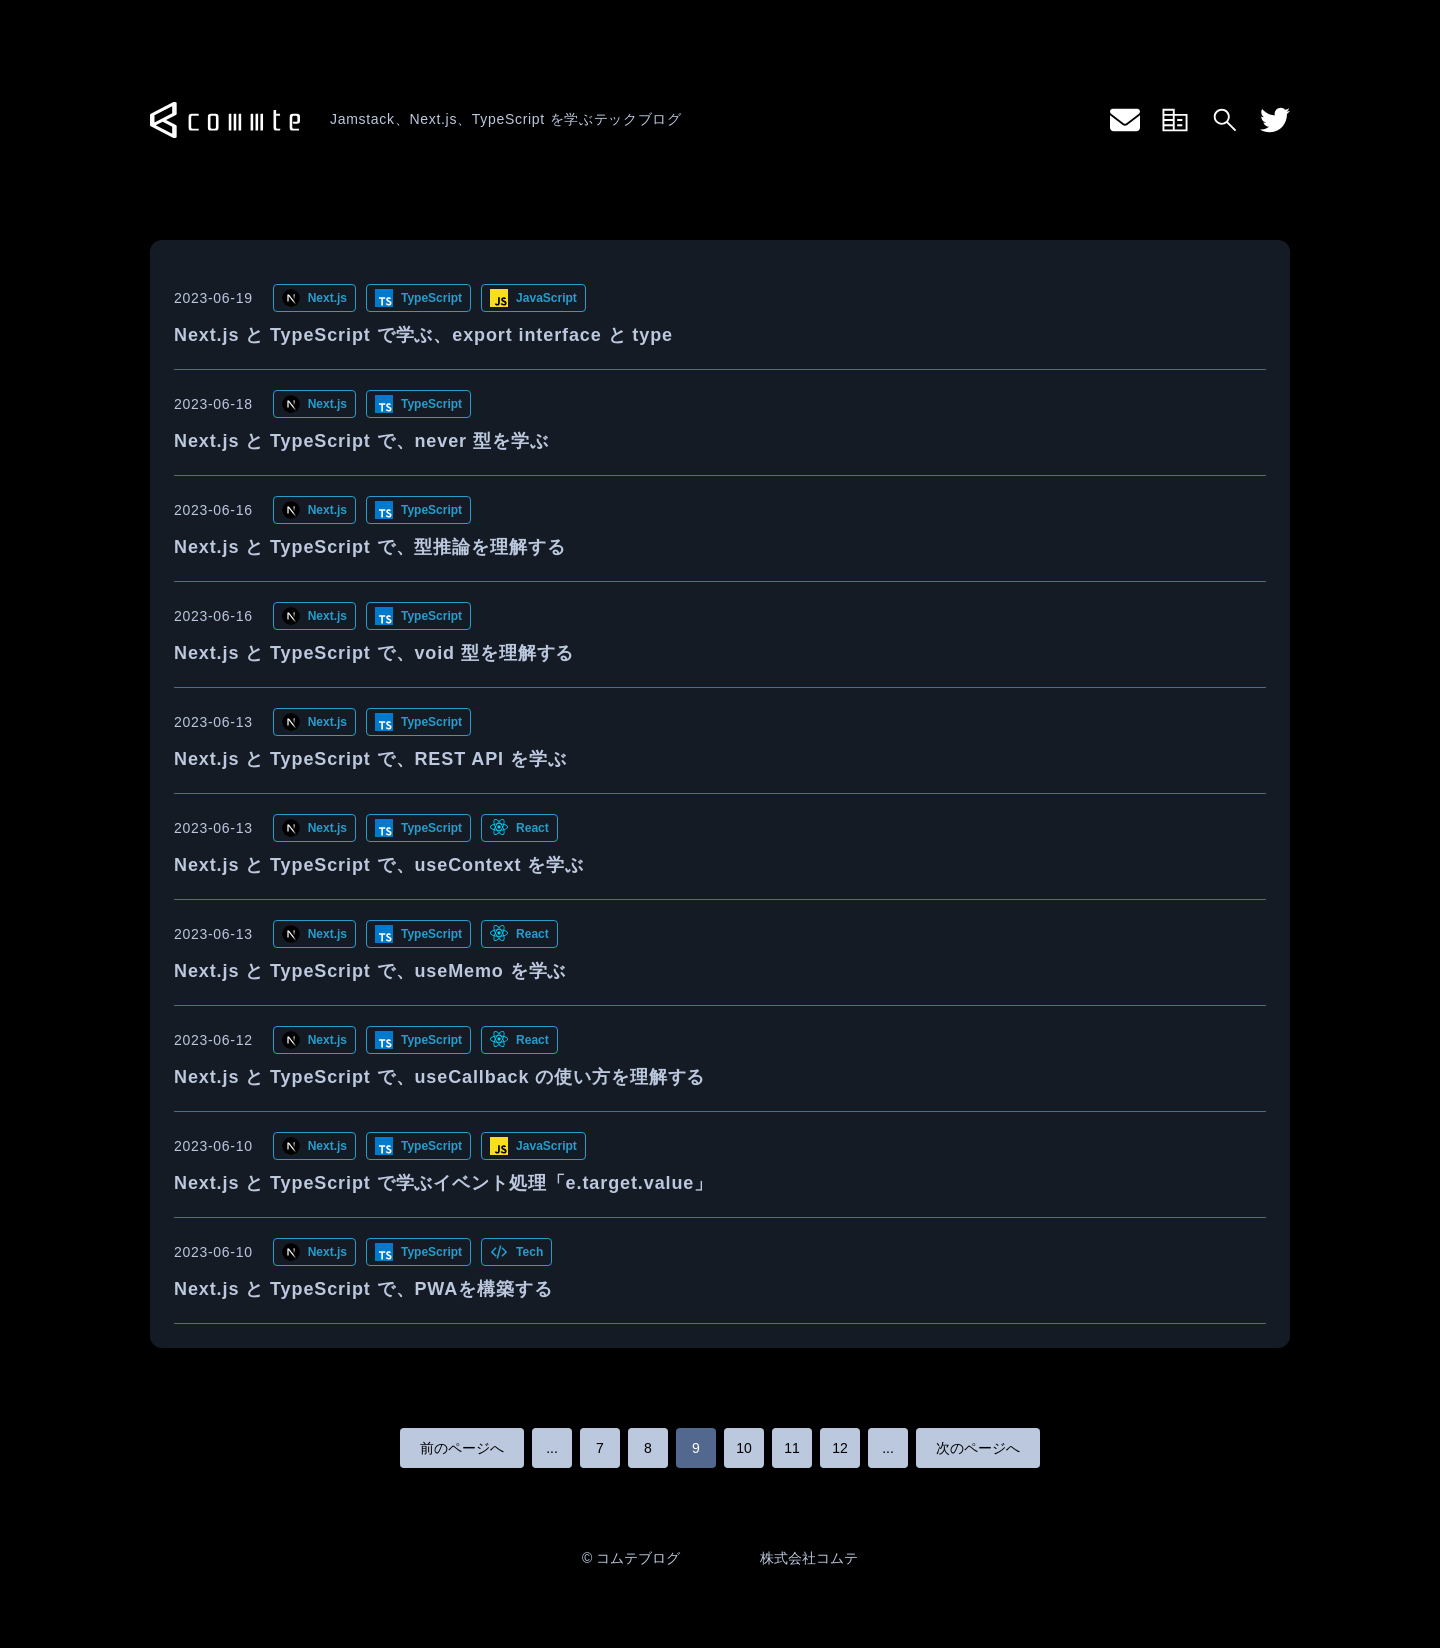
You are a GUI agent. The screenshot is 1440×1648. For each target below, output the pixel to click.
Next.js (327, 298)
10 (744, 1448)
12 (840, 1448)
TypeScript (431, 298)
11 (792, 1448)
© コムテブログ (631, 1558)
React (532, 828)
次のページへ (978, 1448)
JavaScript (546, 298)
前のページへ (462, 1448)
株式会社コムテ (809, 1558)
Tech (529, 1252)
